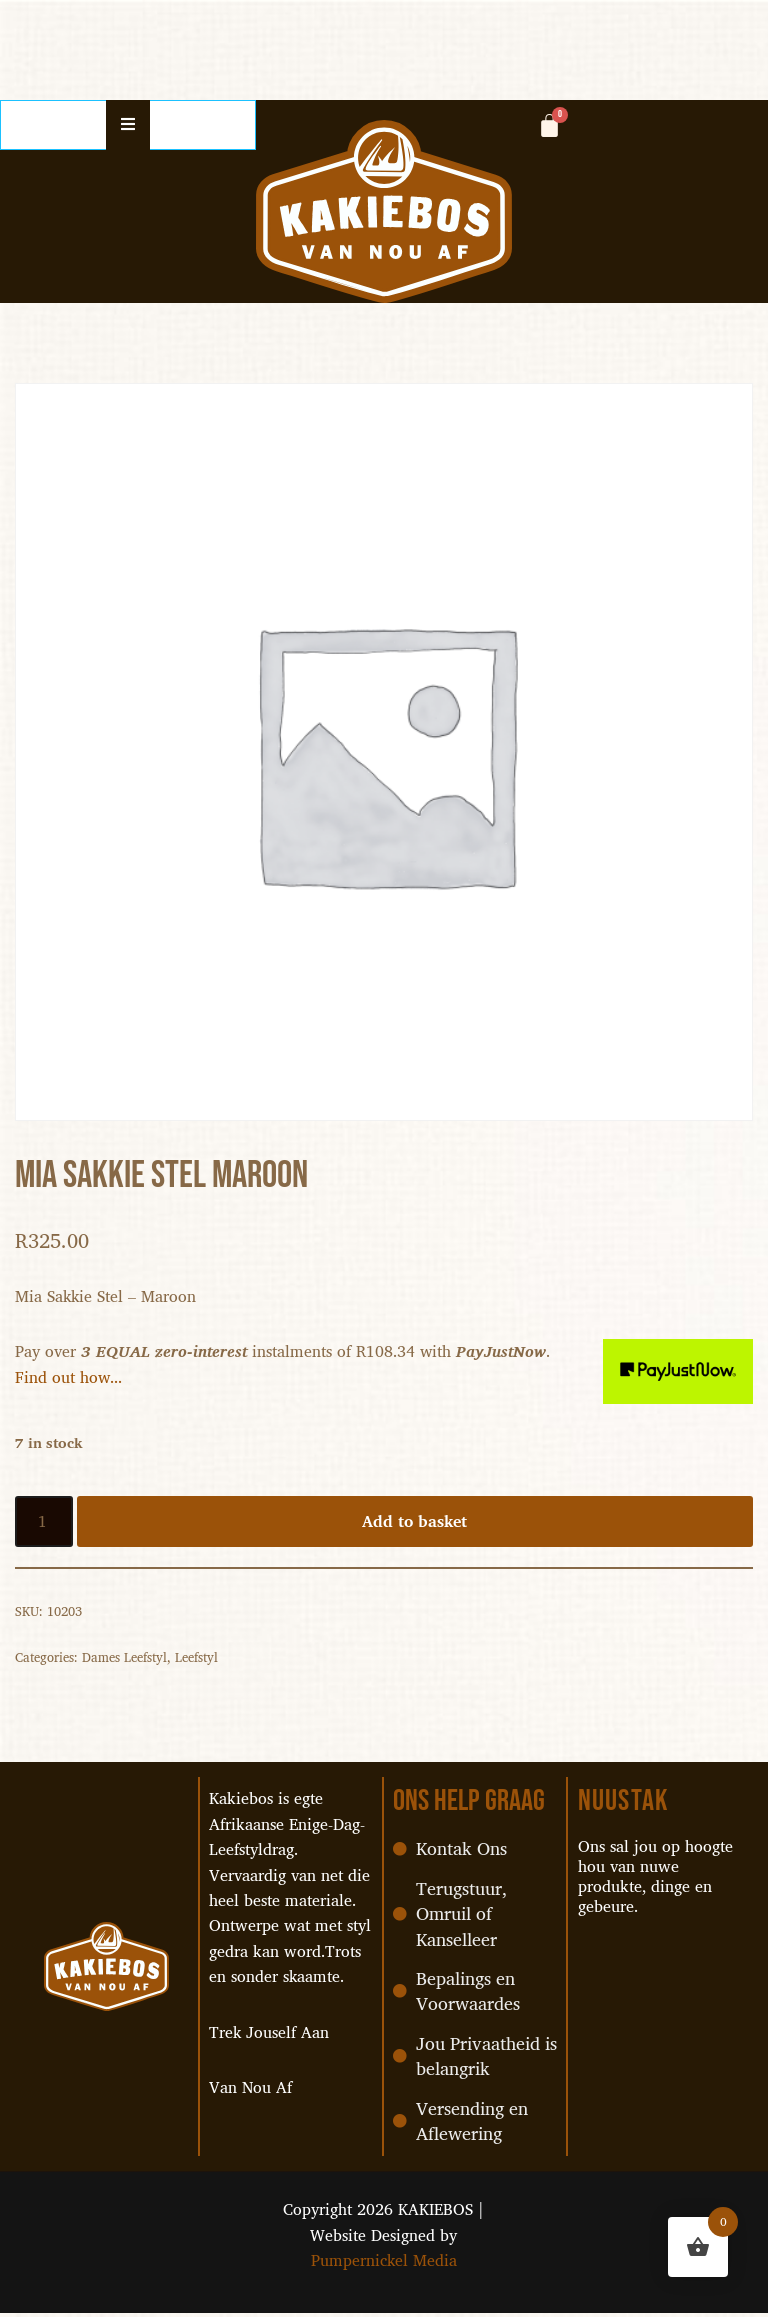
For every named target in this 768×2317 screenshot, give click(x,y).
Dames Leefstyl (124, 1658)
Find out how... (69, 1377)
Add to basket (415, 1522)
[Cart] (549, 125)
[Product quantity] (44, 1523)
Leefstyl (196, 1658)
